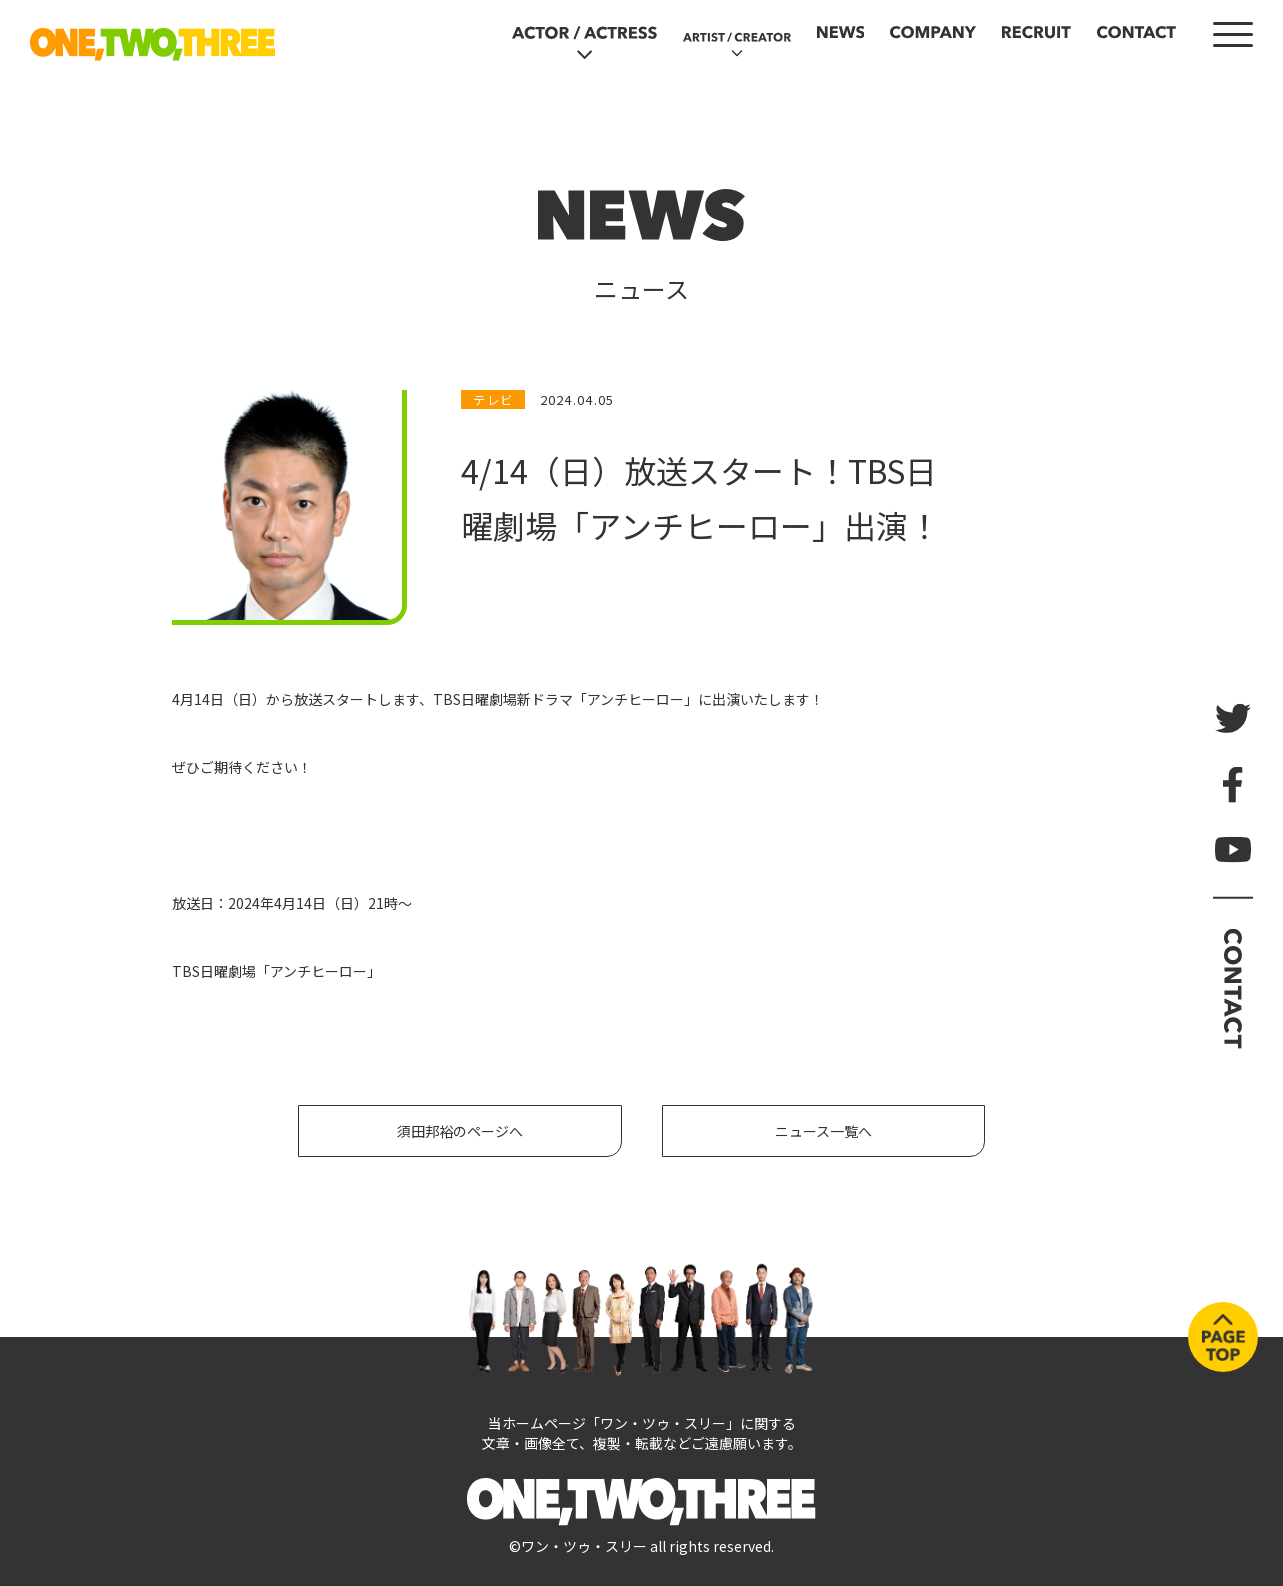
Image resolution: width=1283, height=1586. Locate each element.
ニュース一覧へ (823, 1131)
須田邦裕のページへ (460, 1131)
